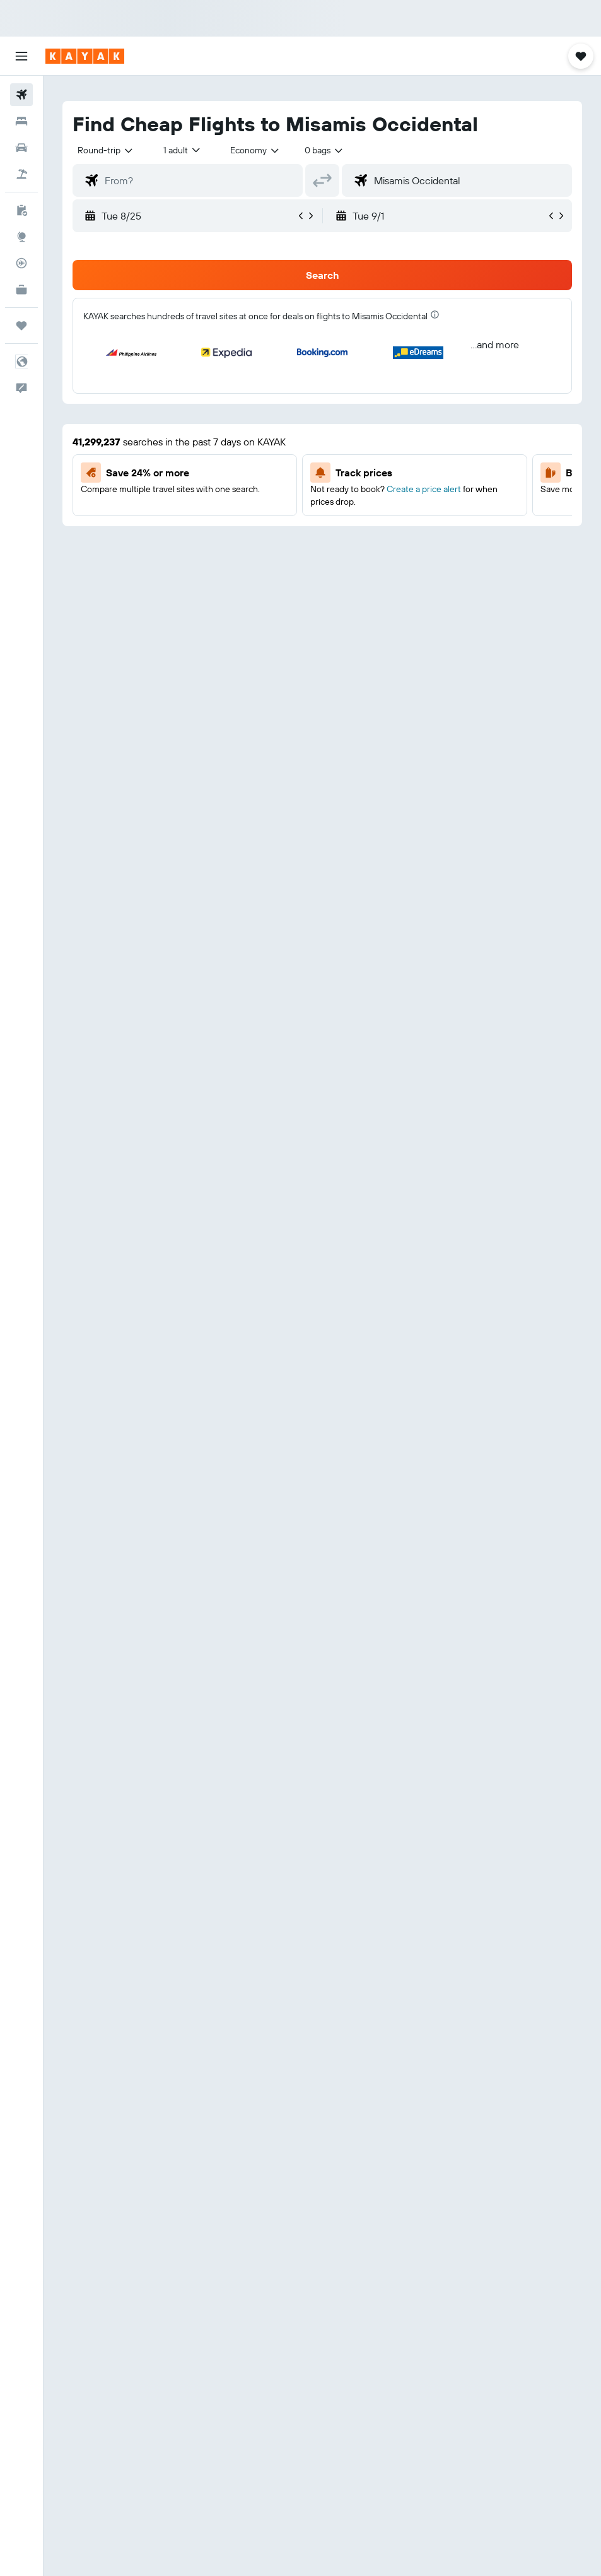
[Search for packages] (21, 174)
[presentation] (435, 314)
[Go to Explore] (21, 236)
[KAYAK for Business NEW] (21, 289)
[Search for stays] (21, 121)
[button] (21, 56)
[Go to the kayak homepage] (84, 56)
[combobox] (255, 150)
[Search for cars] (21, 147)
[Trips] (21, 325)
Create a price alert (424, 489)
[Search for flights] (21, 94)
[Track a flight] (21, 263)
